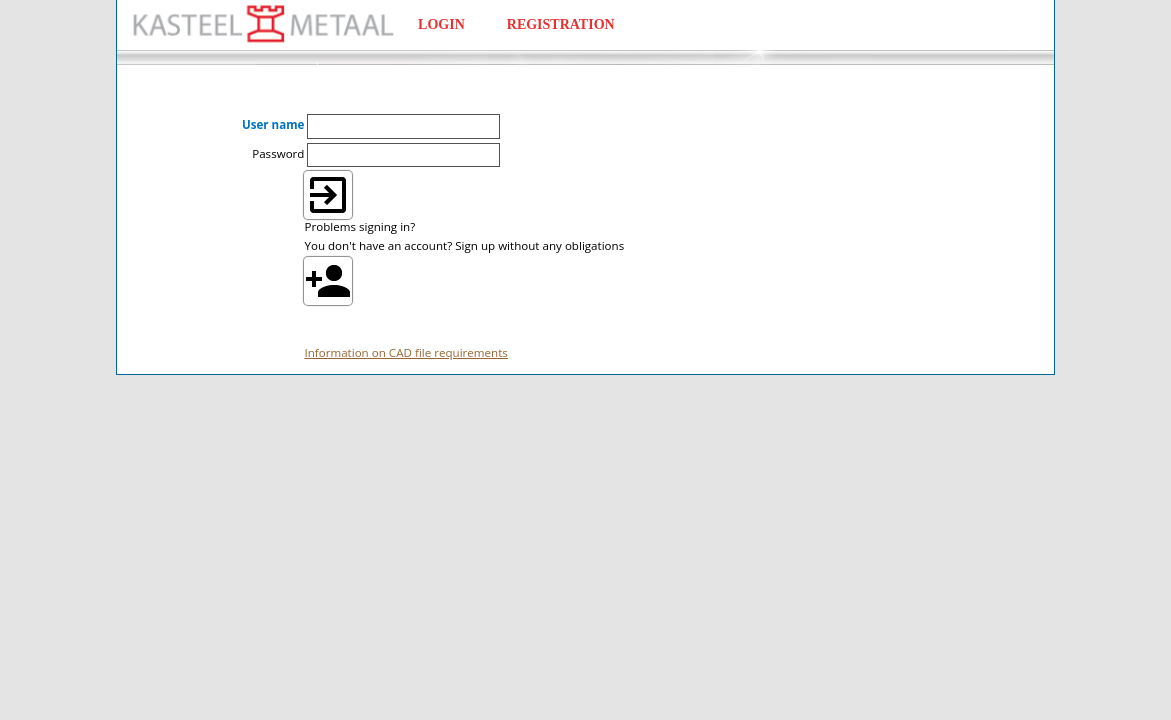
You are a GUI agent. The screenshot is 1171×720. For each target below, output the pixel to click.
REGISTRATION (561, 24)
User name (273, 124)
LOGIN (441, 24)
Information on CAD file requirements (405, 352)
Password (278, 153)
